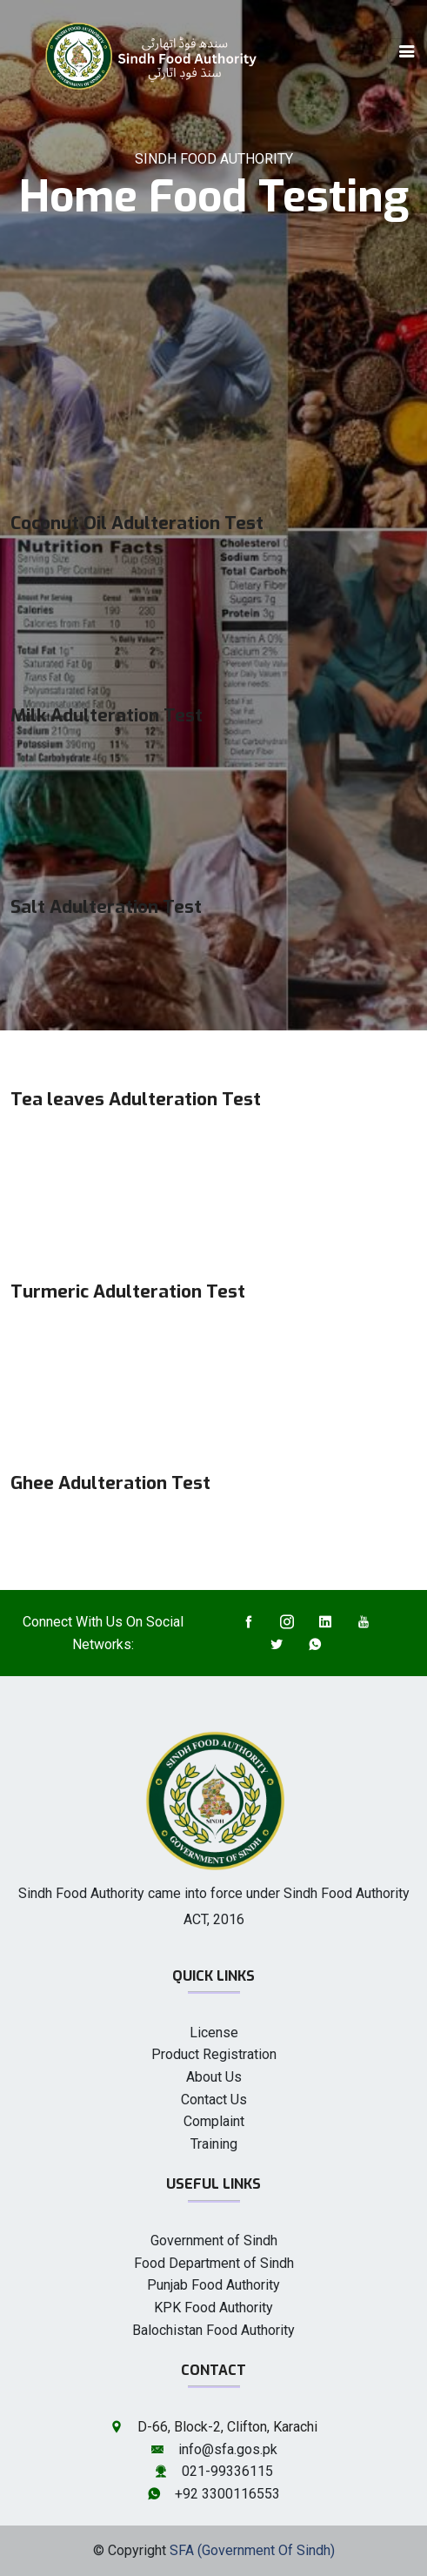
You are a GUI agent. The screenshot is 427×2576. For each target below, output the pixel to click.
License (214, 2032)
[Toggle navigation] (407, 51)
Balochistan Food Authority (213, 2330)
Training (213, 2144)
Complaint (213, 2121)
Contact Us (214, 2099)
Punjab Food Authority (213, 2285)
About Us (214, 2077)
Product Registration (214, 2054)
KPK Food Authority (213, 2307)
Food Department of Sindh (214, 2263)
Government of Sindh (213, 2240)
